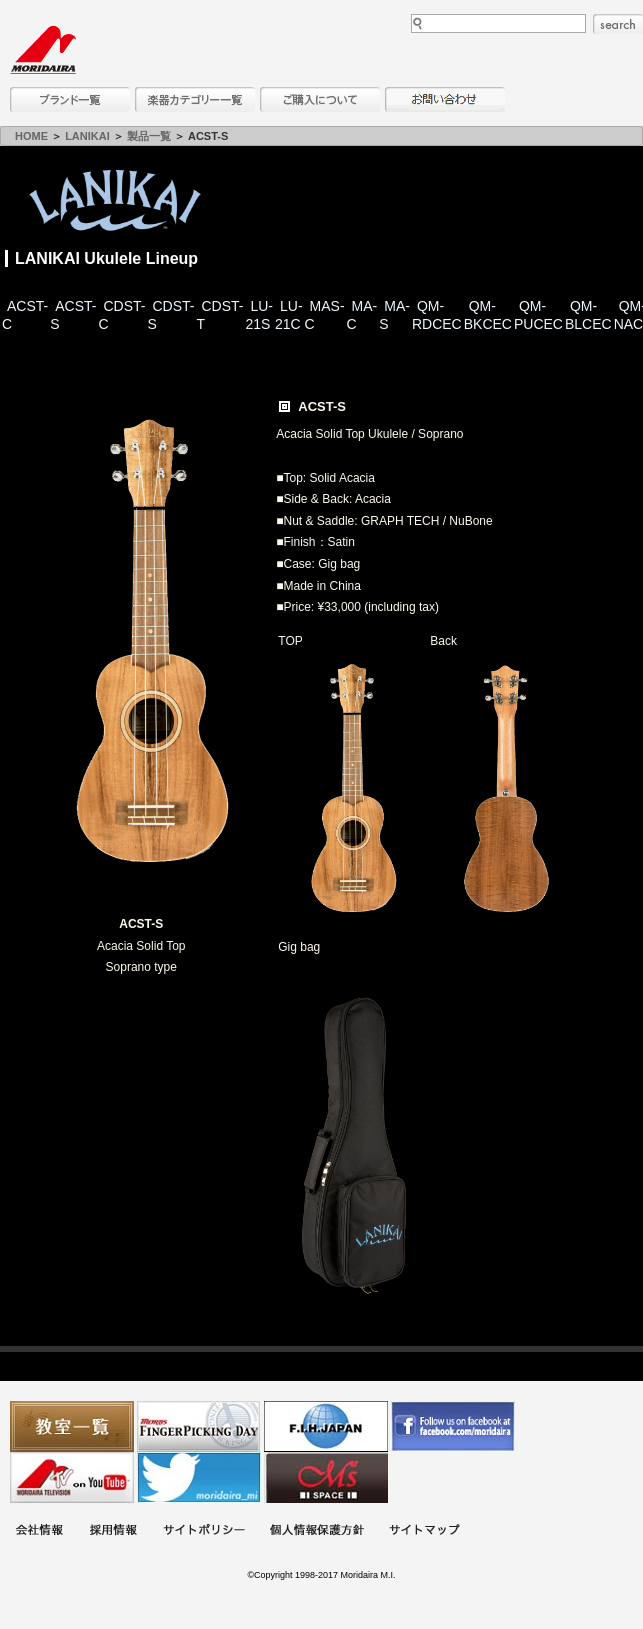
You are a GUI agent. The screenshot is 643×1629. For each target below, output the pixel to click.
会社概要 (39, 1531)
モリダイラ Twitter (199, 1477)
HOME (31, 136)
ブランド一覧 (70, 99)
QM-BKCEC (488, 315)
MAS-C (325, 315)
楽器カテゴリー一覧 (195, 99)
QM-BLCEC (588, 315)
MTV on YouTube (72, 1477)
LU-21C (289, 315)
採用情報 (113, 1531)
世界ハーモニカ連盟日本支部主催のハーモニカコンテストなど (326, 1426)
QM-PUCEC (538, 315)
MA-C (362, 315)
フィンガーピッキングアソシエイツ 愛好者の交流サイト (199, 1426)
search (618, 24)
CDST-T (219, 315)
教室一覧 (72, 1426)
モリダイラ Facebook (453, 1426)
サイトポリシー (204, 1531)
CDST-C (121, 315)
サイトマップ (424, 1531)
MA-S (394, 315)
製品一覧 (149, 136)
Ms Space (326, 1477)
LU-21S (259, 315)
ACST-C (25, 315)
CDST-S (170, 315)
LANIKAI (87, 136)
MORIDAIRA (43, 50)
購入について (320, 99)
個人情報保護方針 (317, 1531)
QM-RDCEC (437, 315)
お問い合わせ (445, 99)
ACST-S (73, 315)
